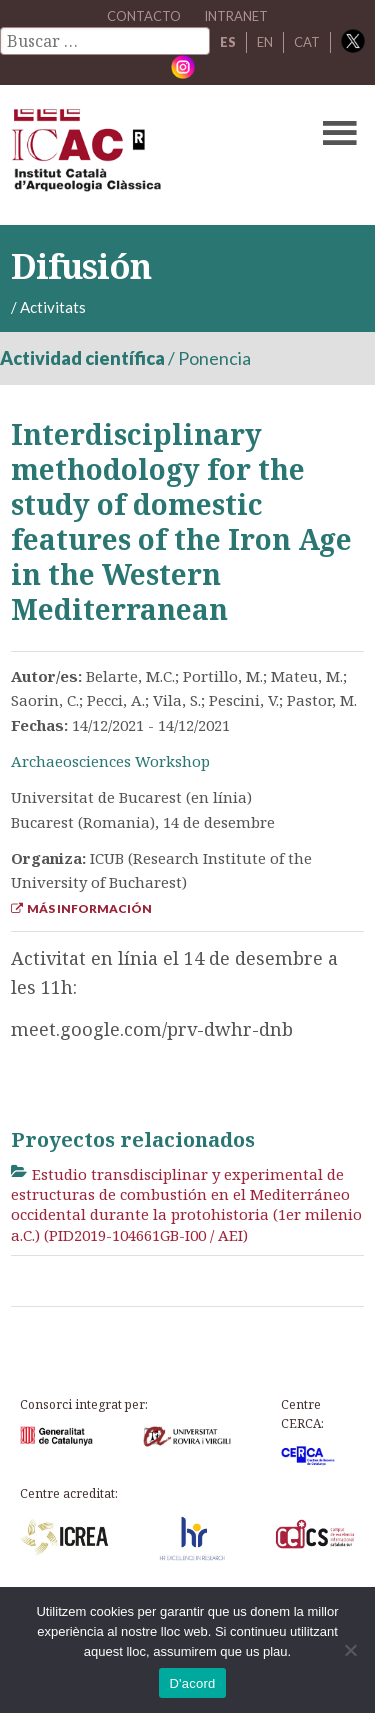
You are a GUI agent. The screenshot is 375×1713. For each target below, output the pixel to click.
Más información (81, 908)
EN (265, 42)
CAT (307, 42)
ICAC (150, 155)
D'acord (192, 1683)
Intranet (236, 16)
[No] (350, 1650)
